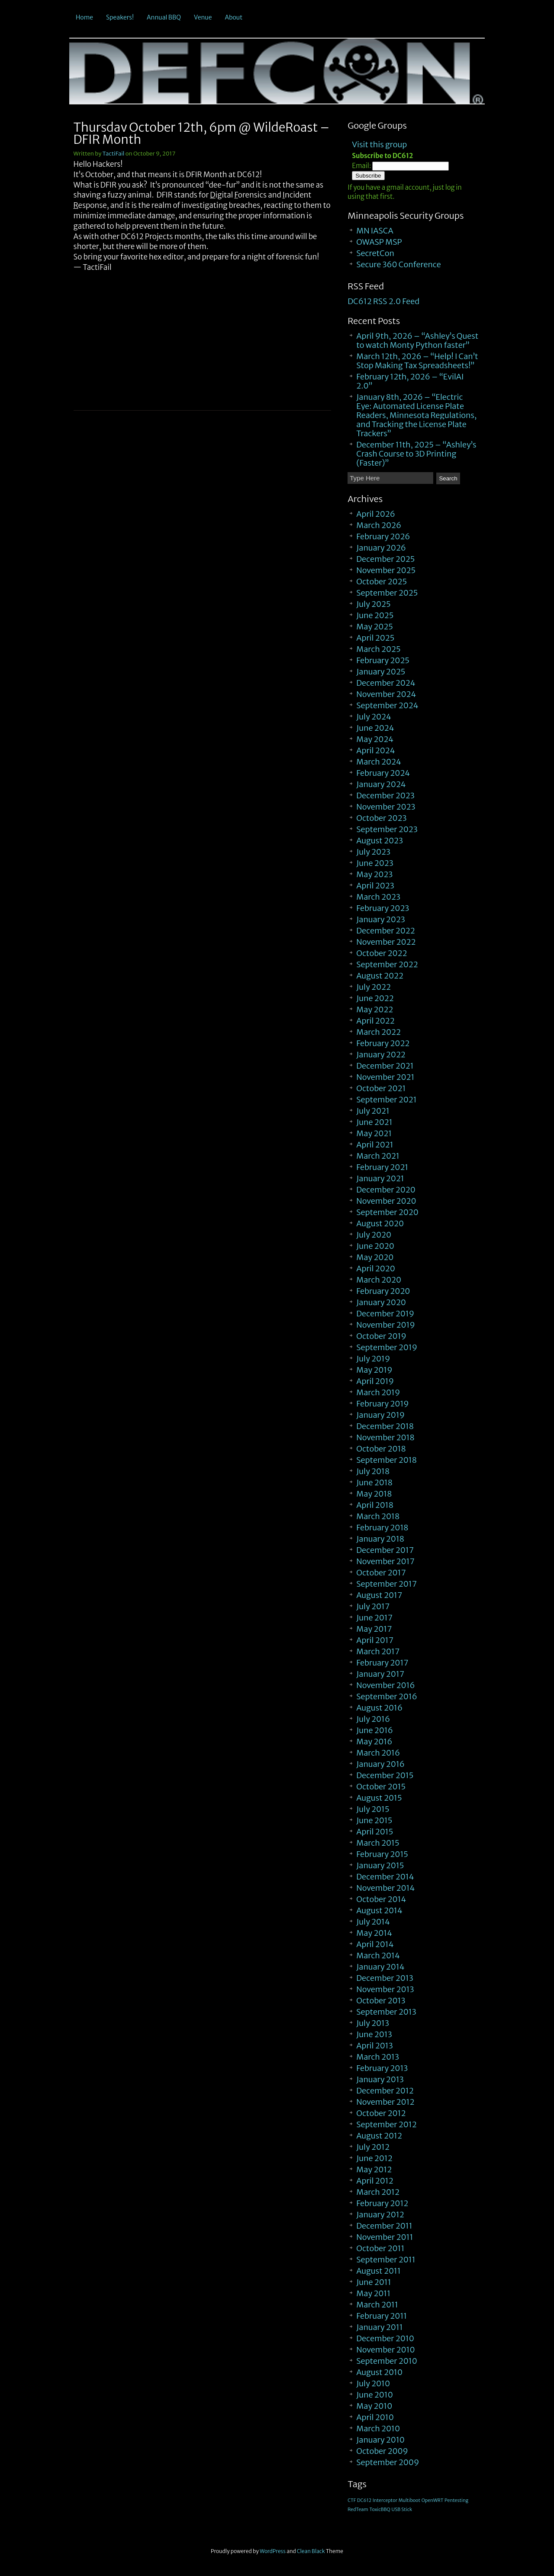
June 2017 (374, 1618)
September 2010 (386, 2361)
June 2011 (373, 2282)
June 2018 (374, 1482)
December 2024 (385, 683)
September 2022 (387, 964)
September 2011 (385, 2260)
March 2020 (378, 1280)
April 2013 (374, 2046)
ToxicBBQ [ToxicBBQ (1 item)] (379, 2509)
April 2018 (374, 1505)
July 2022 (373, 987)
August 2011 (378, 2271)
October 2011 (380, 2248)
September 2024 (387, 705)
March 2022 (378, 1032)
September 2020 (387, 1212)
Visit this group (379, 144)
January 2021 (380, 1178)
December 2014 (385, 1877)
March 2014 (378, 1955)
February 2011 (381, 2316)
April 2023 (375, 886)
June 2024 (375, 728)
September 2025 (387, 593)
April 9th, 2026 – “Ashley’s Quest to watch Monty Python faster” (417, 340)
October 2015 (381, 1787)
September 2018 (386, 1460)
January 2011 (379, 2327)
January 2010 (380, 2440)
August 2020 (380, 1223)
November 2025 (386, 570)
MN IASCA (374, 231)
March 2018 (377, 1516)
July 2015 (372, 1809)
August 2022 (379, 976)
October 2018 (381, 1449)
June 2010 (374, 2395)
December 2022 (385, 931)
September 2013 (386, 2012)
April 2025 (375, 638)
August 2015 (379, 1798)
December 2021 (385, 1066)
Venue (203, 17)
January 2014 (380, 1967)
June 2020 (375, 1246)
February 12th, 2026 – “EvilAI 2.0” (410, 381)
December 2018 (385, 1426)
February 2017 (382, 1663)
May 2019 (374, 1370)
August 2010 (379, 2372)
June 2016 (374, 1730)
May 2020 (374, 1257)
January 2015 (380, 1865)
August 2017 (379, 1595)
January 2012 (380, 2215)
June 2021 (374, 1122)
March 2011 (377, 2305)
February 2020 (383, 1291)
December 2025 (385, 559)
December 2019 (385, 1314)
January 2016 (380, 1764)
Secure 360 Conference (398, 264)
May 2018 (374, 1494)
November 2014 (385, 1888)
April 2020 (375, 1268)
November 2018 (385, 1437)
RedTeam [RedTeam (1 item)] (358, 2509)
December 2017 (385, 1550)
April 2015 (374, 1832)
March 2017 (377, 1651)
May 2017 (374, 1629)
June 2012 (374, 2158)
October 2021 (381, 1088)
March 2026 (378, 525)
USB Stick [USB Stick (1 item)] (401, 2509)
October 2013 (380, 2001)
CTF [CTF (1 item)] (352, 2500)
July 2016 (373, 1719)
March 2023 (378, 897)
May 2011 (373, 2293)
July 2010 (373, 2383)
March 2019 (378, 1392)
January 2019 (380, 1415)
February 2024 (383, 773)
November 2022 (386, 942)
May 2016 (374, 1741)
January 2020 (381, 1302)
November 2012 (385, 2102)
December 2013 (384, 1978)
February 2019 (382, 1404)
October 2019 (381, 1336)
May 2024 (374, 739)
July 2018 (373, 1471)
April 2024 (375, 750)
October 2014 (381, 1899)
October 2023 (381, 818)
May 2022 (374, 1009)
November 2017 (385, 1561)
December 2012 (385, 2091)
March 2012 (377, 2192)
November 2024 (386, 694)
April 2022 (375, 1021)
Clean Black (311, 2551)
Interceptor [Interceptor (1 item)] (385, 2500)
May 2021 (374, 1133)
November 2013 (385, 1989)
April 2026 (375, 514)
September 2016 (386, 1696)
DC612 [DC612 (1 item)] (364, 2500)
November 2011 (384, 2237)
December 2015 (384, 1775)
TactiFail (114, 153)
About (234, 17)
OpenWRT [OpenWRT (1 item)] (433, 2500)
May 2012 (374, 2169)
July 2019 (373, 1359)
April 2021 (374, 1145)
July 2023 (373, 852)
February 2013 (382, 2068)
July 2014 (373, 1922)
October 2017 (381, 1573)
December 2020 (386, 1190)
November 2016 (385, 1685)
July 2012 (373, 2147)
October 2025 (381, 581)
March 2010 (378, 2428)
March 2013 (377, 2057)
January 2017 (380, 1674)
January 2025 (380, 672)
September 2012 (386, 2124)
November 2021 (385, 1077)
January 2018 (380, 1539)
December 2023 (385, 795)
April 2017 (374, 1640)
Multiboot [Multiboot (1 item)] (409, 2500)
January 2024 (381, 784)
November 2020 (386, 1201)
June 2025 (374, 615)
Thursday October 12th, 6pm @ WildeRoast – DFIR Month (201, 133)
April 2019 (375, 1381)
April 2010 (375, 2417)
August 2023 (379, 841)
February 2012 (382, 2203)
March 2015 (377, 1843)
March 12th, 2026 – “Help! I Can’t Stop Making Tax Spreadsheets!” (417, 360)
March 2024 (378, 762)
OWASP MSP (379, 242)
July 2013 (372, 2023)
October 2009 (382, 2451)
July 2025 (373, 604)
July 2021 (373, 1111)
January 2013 (380, 2079)
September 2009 (387, 2462)
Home (84, 17)
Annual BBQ (164, 17)
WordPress (273, 2551)
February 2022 (382, 1043)
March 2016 (378, 1753)
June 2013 (374, 2034)
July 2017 (373, 1606)
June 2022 (375, 998)
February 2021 (382, 1167)
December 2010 (385, 2338)
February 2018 (382, 1528)
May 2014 (374, 1933)
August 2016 (379, 1708)
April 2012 (374, 2181)
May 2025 (374, 627)
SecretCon (375, 253)
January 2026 (381, 548)
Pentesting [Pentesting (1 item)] (456, 2500)
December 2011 (384, 2226)
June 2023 (374, 863)
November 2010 (385, 2350)
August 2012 (379, 2136)
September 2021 (386, 1100)
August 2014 (379, 1910)
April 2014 (374, 1944)
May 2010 (374, 2406)
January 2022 (381, 1055)
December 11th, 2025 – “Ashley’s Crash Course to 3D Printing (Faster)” (416, 454)
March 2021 (377, 1156)
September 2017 (386, 1584)
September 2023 (387, 829)
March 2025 (378, 649)
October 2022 (381, 953)
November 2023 (385, 807)
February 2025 (382, 660)
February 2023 (382, 908)
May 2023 (374, 874)
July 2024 (373, 717)
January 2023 (380, 919)
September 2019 (386, 1347)
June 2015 (374, 1820)
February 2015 (382, 1854)
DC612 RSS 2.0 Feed (383, 301)
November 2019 (385, 1325)
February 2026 (383, 536)
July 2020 (373, 1235)
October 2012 (381, 2113)
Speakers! (120, 17)
